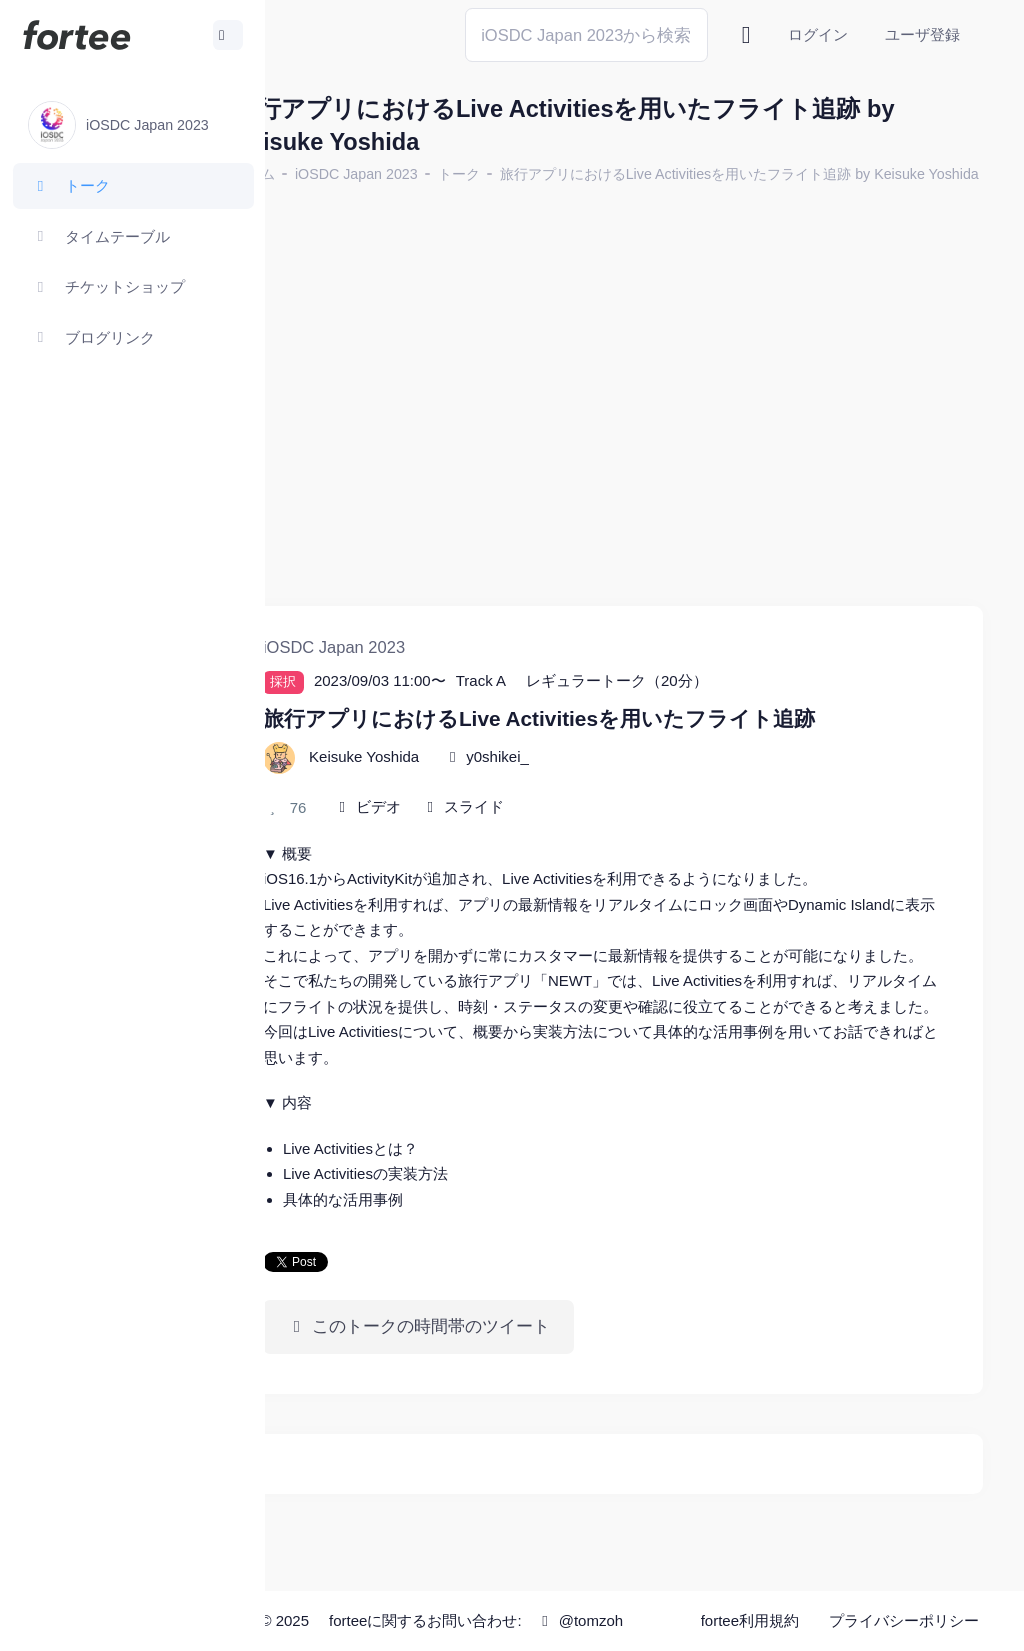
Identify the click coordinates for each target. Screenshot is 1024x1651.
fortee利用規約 (756, 1600)
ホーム (331, 174)
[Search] (586, 34)
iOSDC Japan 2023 (433, 174)
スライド (551, 792)
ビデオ (455, 792)
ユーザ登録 (922, 34)
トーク (536, 174)
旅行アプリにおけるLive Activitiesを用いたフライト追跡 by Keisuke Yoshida (557, 198)
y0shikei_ (574, 742)
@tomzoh (545, 1633)
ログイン (818, 34)
